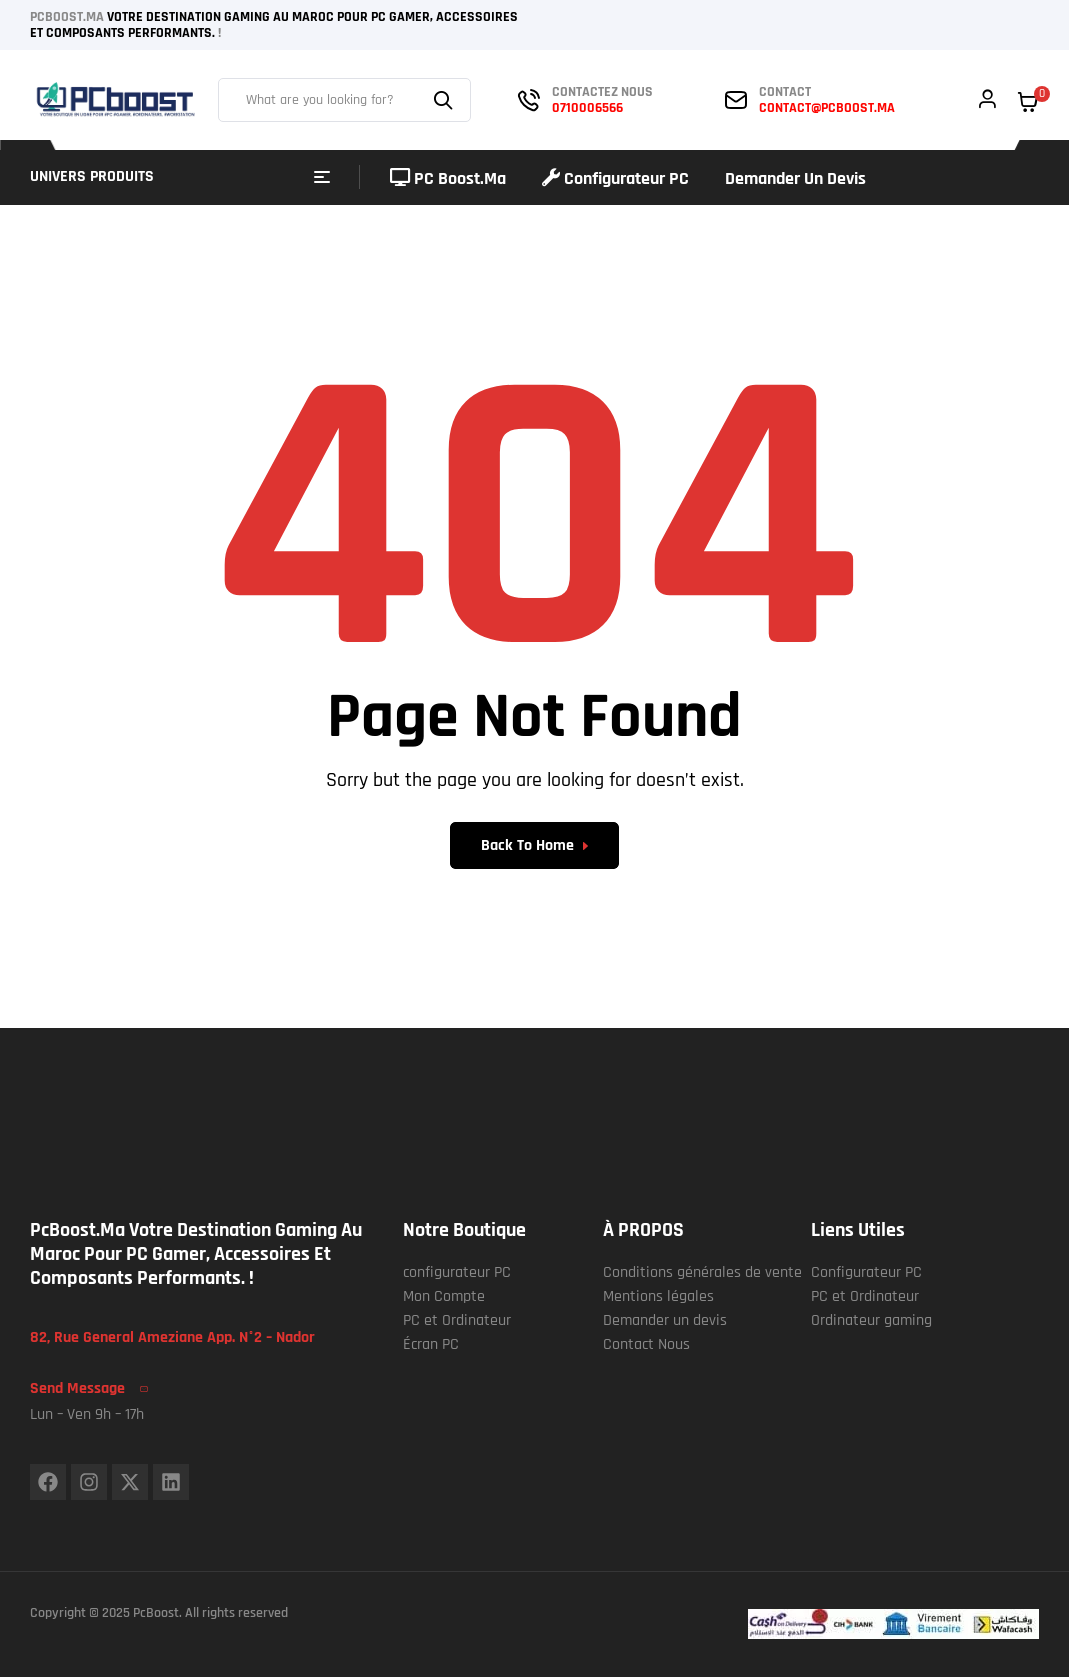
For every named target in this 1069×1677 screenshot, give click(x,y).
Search (446, 100)
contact (785, 92)
